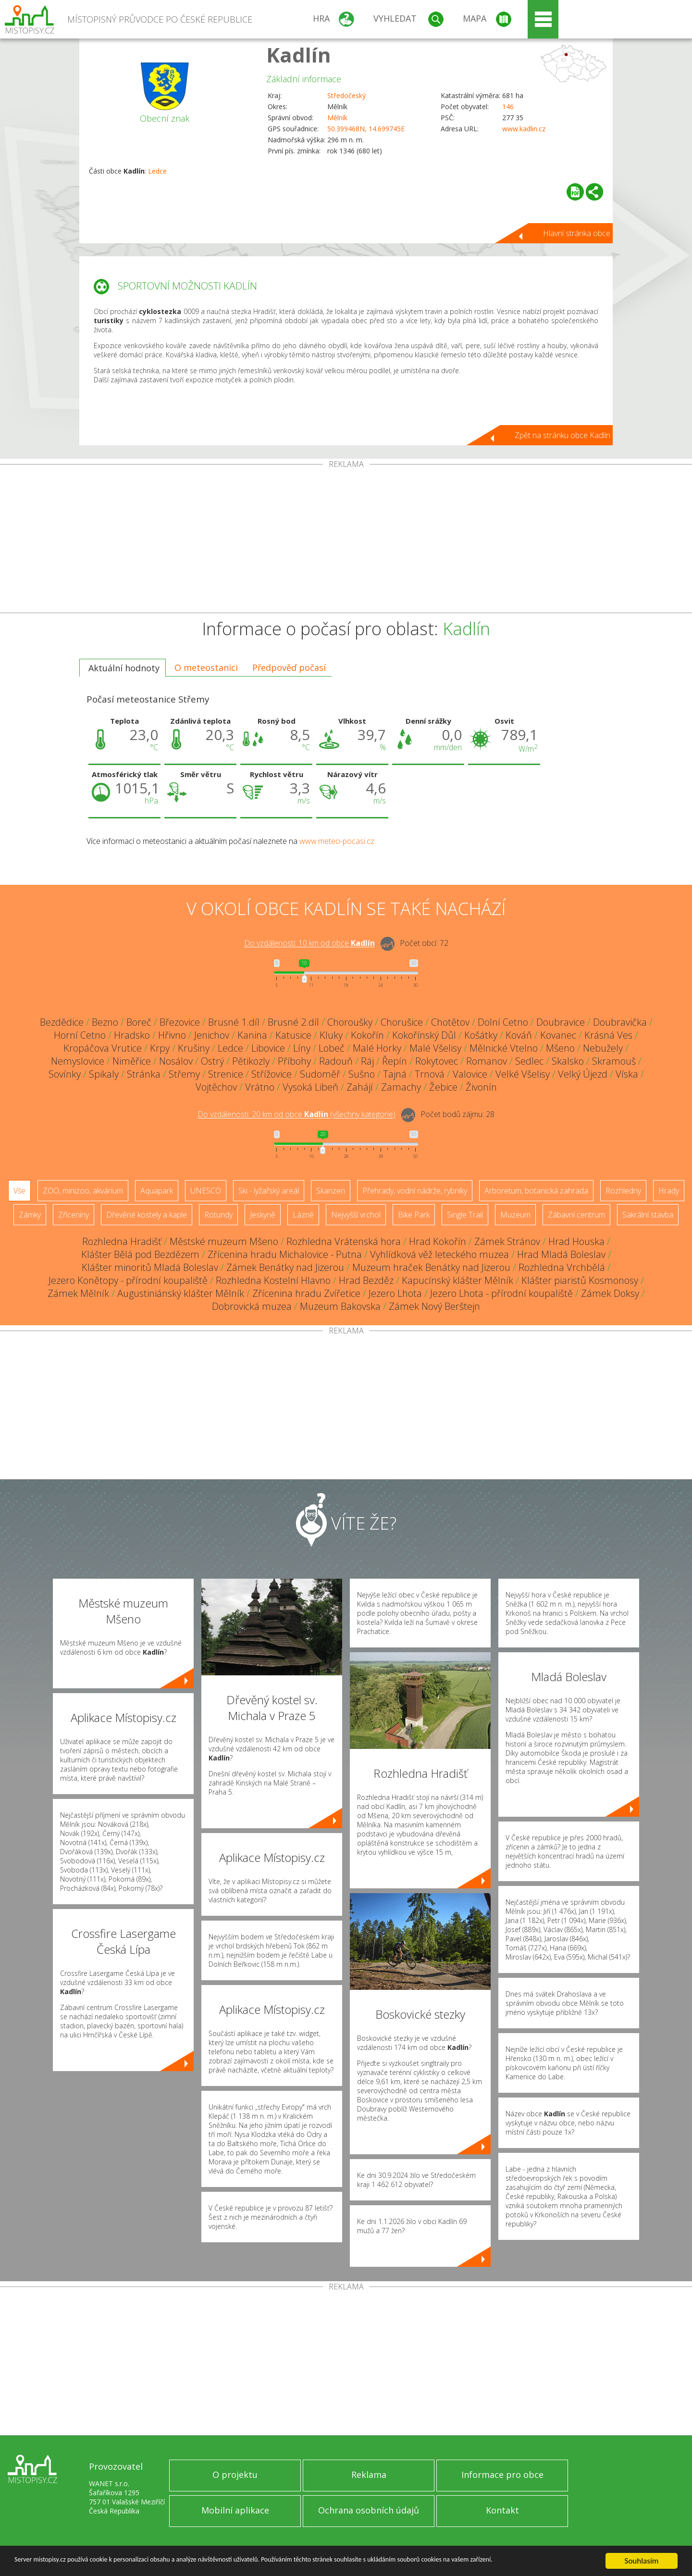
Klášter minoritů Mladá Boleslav (150, 1267)
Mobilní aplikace (235, 2510)
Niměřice (131, 1061)
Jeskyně (262, 1214)
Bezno (105, 1022)
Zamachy (401, 1087)
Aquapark (156, 1190)
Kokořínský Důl (424, 1035)
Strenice (225, 1074)
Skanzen (330, 1190)
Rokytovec (436, 1061)
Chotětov (450, 1022)
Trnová (430, 1074)
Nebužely (603, 1048)
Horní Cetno (80, 1035)
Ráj (367, 1061)
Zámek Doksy (610, 1293)
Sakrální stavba (647, 1214)
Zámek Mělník (78, 1293)
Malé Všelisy (435, 1048)
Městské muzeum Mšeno (224, 1241)
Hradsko (132, 1035)
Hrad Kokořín (437, 1241)
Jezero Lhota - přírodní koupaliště (501, 1293)
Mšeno (560, 1048)
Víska (627, 1074)
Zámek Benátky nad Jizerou (285, 1267)
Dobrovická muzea (252, 1306)
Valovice (470, 1074)
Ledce (157, 171)
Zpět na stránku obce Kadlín (562, 435)
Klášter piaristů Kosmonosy (579, 1280)
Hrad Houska (576, 1241)
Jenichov (211, 1035)
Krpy (160, 1048)
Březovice (180, 1022)
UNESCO (205, 1190)
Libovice (268, 1048)
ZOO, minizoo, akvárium (83, 1190)
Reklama (368, 2474)
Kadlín (298, 54)
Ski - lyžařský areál (268, 1190)
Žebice (443, 1087)
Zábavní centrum (576, 1214)
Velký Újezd (582, 1074)
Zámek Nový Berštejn (434, 1306)
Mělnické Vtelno (504, 1048)
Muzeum (515, 1214)
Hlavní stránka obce (576, 233)
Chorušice (402, 1022)
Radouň (336, 1061)
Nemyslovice (77, 1061)
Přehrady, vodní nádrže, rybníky (414, 1190)
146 (508, 106)
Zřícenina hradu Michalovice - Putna (285, 1254)
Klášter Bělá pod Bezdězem (140, 1254)
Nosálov (176, 1061)
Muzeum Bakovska (340, 1306)
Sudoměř (320, 1074)
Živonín (481, 1087)
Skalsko (568, 1061)
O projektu (235, 2474)
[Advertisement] (346, 540)
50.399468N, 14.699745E (366, 128)
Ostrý (212, 1061)
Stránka (144, 1074)
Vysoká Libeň (310, 1087)
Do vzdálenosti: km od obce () (296, 1114)
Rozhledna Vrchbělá (562, 1267)
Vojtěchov (216, 1087)
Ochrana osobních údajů (368, 2510)
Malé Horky (377, 1048)
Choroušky (349, 1022)
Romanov (486, 1061)
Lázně (303, 1214)
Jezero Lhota (395, 1293)
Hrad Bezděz (366, 1280)
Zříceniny (73, 1214)
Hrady (668, 1190)
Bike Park (414, 1214)
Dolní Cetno (503, 1022)
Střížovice (271, 1074)
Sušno (361, 1074)
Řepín (394, 1061)
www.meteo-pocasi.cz (336, 841)
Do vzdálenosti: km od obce (309, 943)
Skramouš (614, 1061)
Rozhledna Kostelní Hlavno (273, 1280)
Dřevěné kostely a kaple (146, 1214)
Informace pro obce (502, 2474)
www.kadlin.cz (523, 128)
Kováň (519, 1035)
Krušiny (194, 1048)
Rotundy (218, 1214)
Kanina (252, 1035)
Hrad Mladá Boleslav (561, 1254)
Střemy (184, 1074)
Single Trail (465, 1214)
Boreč (138, 1022)
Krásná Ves (608, 1035)
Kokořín (367, 1035)
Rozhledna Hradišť (121, 1241)
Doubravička (620, 1022)
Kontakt (502, 2510)
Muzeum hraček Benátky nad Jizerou (431, 1267)
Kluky (331, 1035)
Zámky (30, 1214)
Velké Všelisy (522, 1074)
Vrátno (259, 1087)
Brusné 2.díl (293, 1022)
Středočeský (346, 95)
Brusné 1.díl (234, 1022)
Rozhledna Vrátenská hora (343, 1241)
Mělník (337, 117)
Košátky (480, 1035)
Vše (19, 1190)
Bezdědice (62, 1022)
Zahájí (359, 1087)
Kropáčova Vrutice (102, 1048)
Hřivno (172, 1035)
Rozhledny (623, 1190)
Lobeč (332, 1048)
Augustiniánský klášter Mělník (180, 1293)
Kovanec (558, 1035)
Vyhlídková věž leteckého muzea (439, 1254)
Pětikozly (251, 1061)
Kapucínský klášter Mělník (457, 1280)
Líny (301, 1048)
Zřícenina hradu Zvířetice (306, 1293)
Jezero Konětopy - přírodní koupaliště (128, 1280)
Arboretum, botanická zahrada (536, 1190)
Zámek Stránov (507, 1241)
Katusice (293, 1035)
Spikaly (104, 1074)
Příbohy (294, 1061)
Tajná (395, 1074)
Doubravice (560, 1022)
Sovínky (65, 1074)
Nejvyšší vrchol (356, 1214)
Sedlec (529, 1061)
